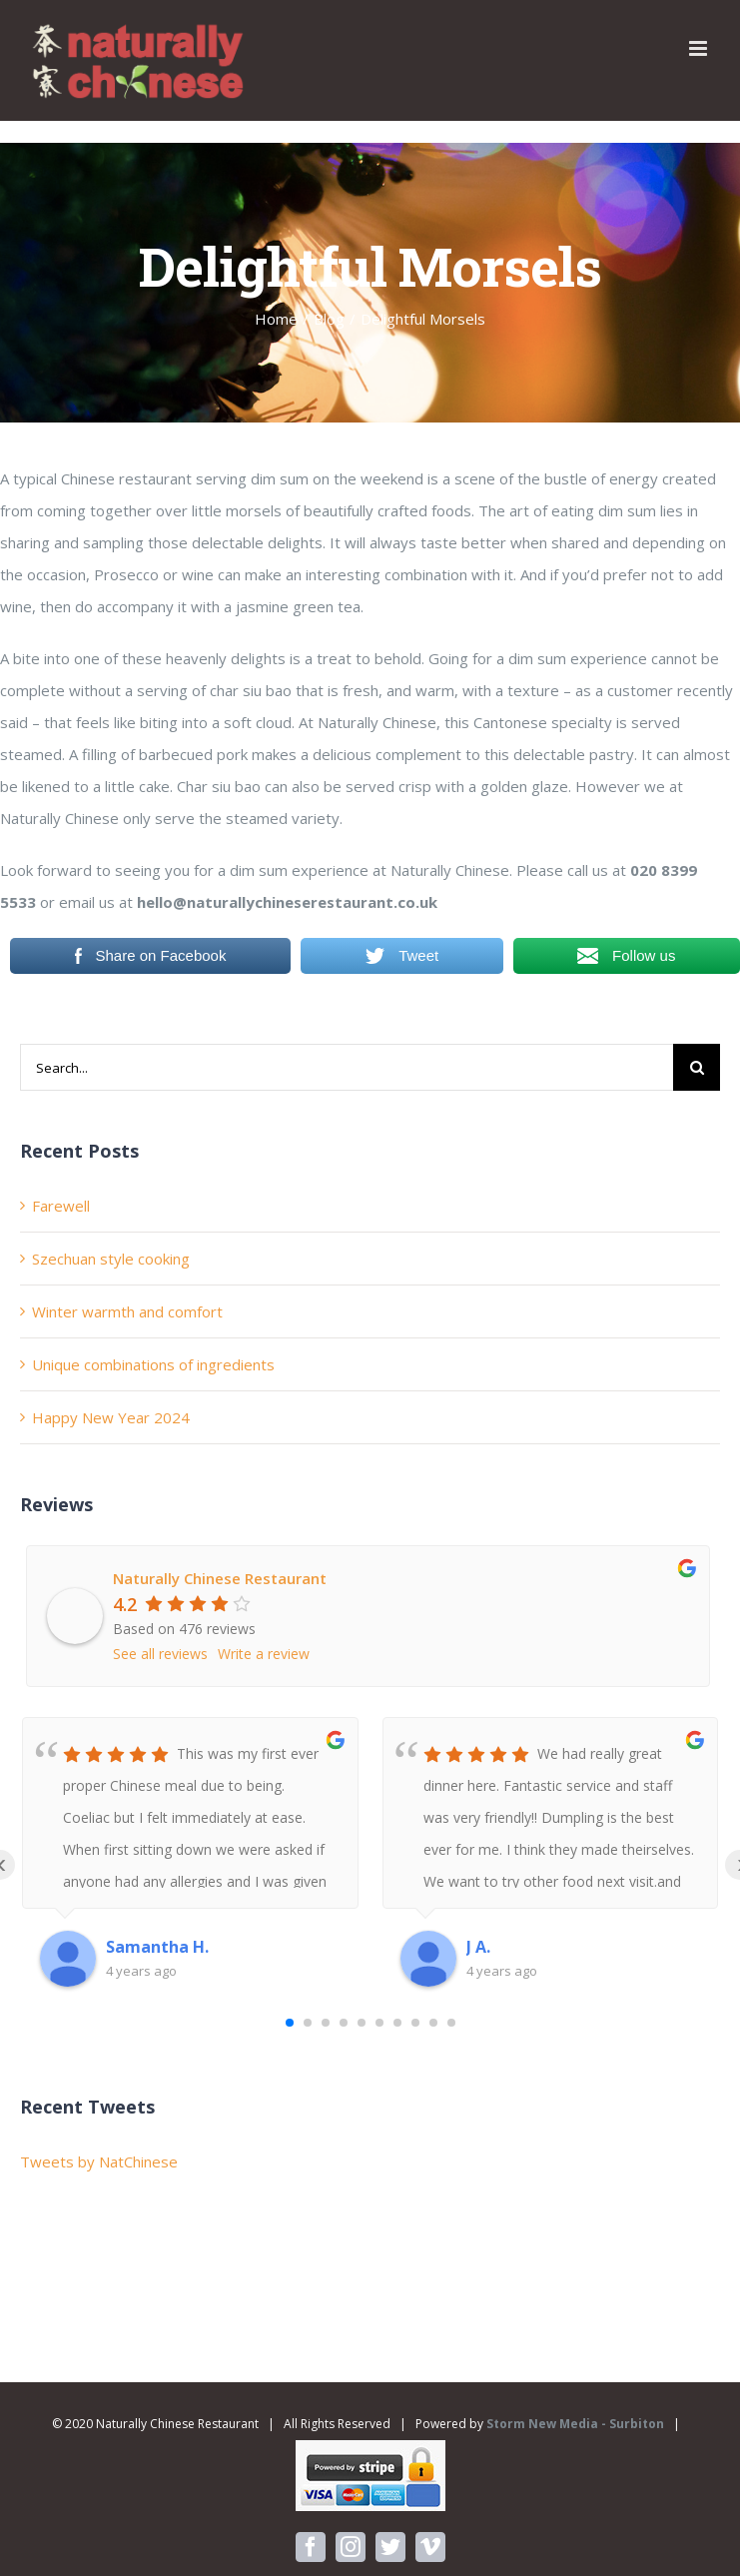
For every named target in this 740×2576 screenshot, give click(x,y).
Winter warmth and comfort (127, 1311)
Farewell (61, 1206)
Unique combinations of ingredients (153, 1364)
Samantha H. (157, 1947)
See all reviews (160, 1653)
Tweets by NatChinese (99, 2161)
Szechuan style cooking (111, 1259)
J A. (478, 1947)
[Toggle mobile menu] (699, 48)
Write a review (264, 1653)
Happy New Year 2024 (111, 1417)
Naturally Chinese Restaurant (220, 1578)
